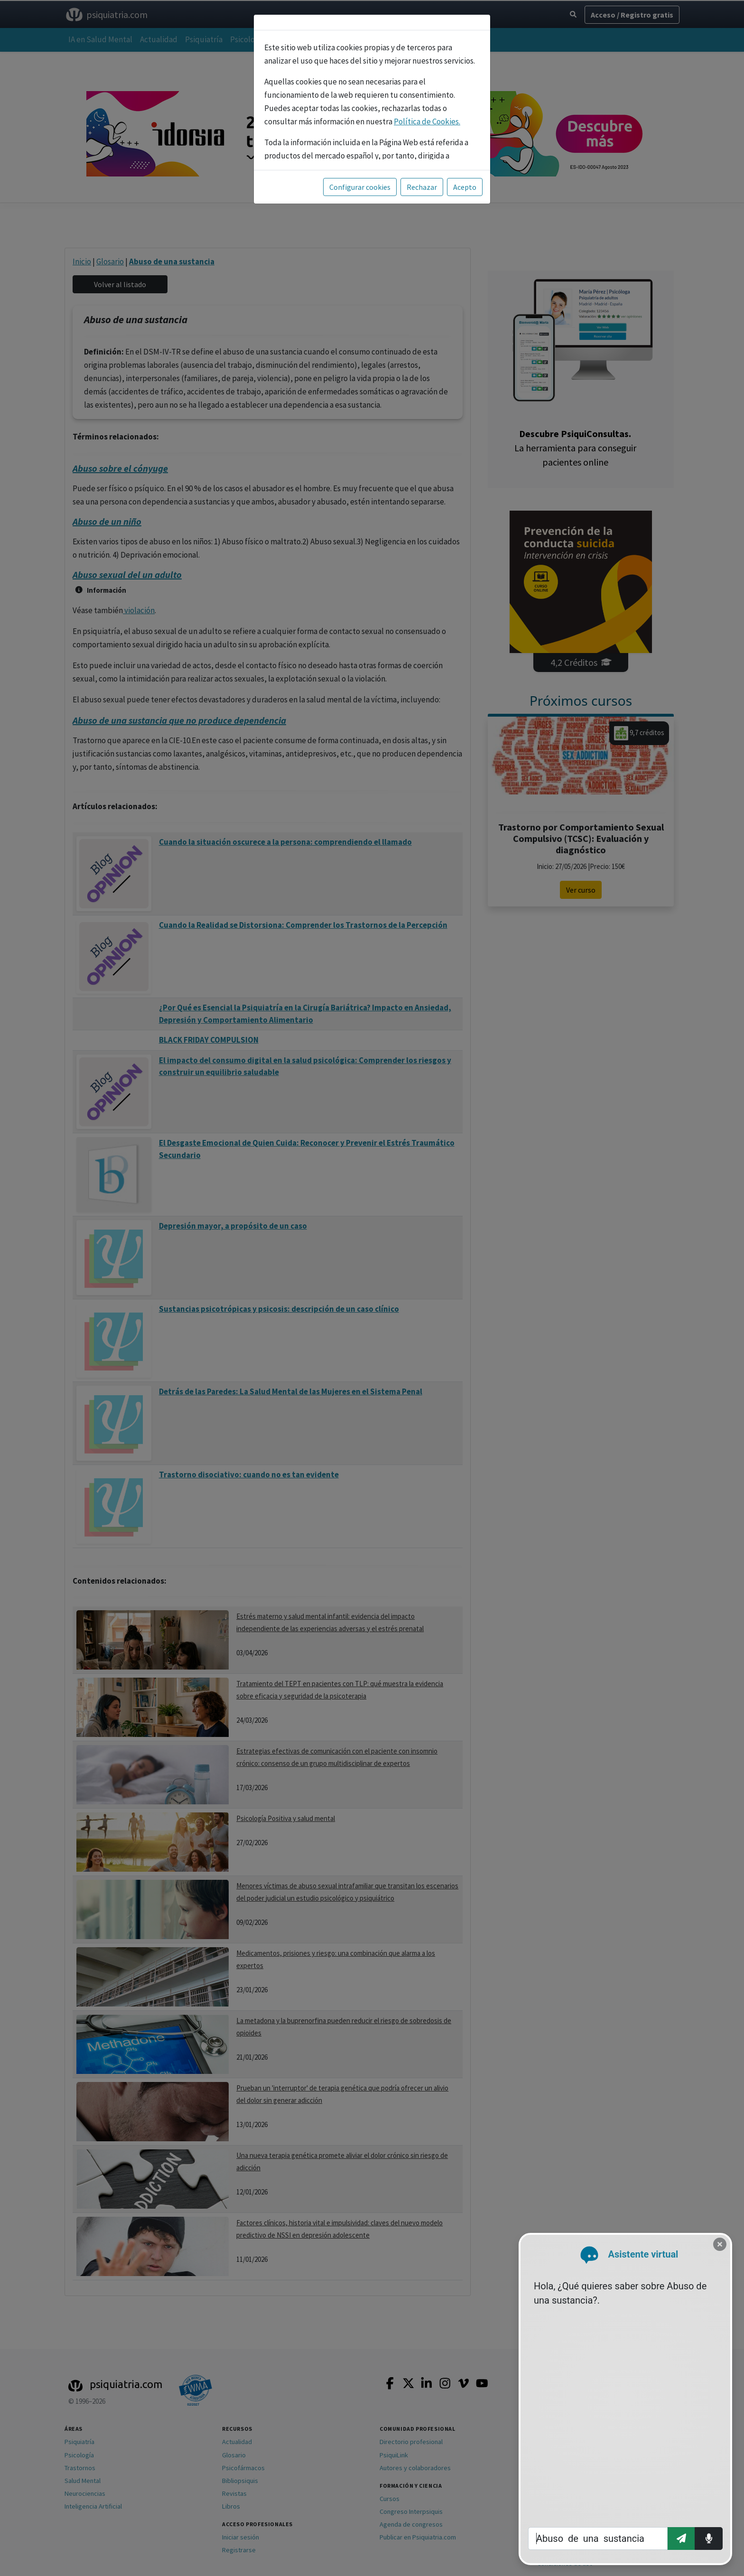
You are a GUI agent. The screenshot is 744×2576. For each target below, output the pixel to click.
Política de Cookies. (427, 121)
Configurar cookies (360, 187)
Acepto (464, 187)
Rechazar (422, 187)
